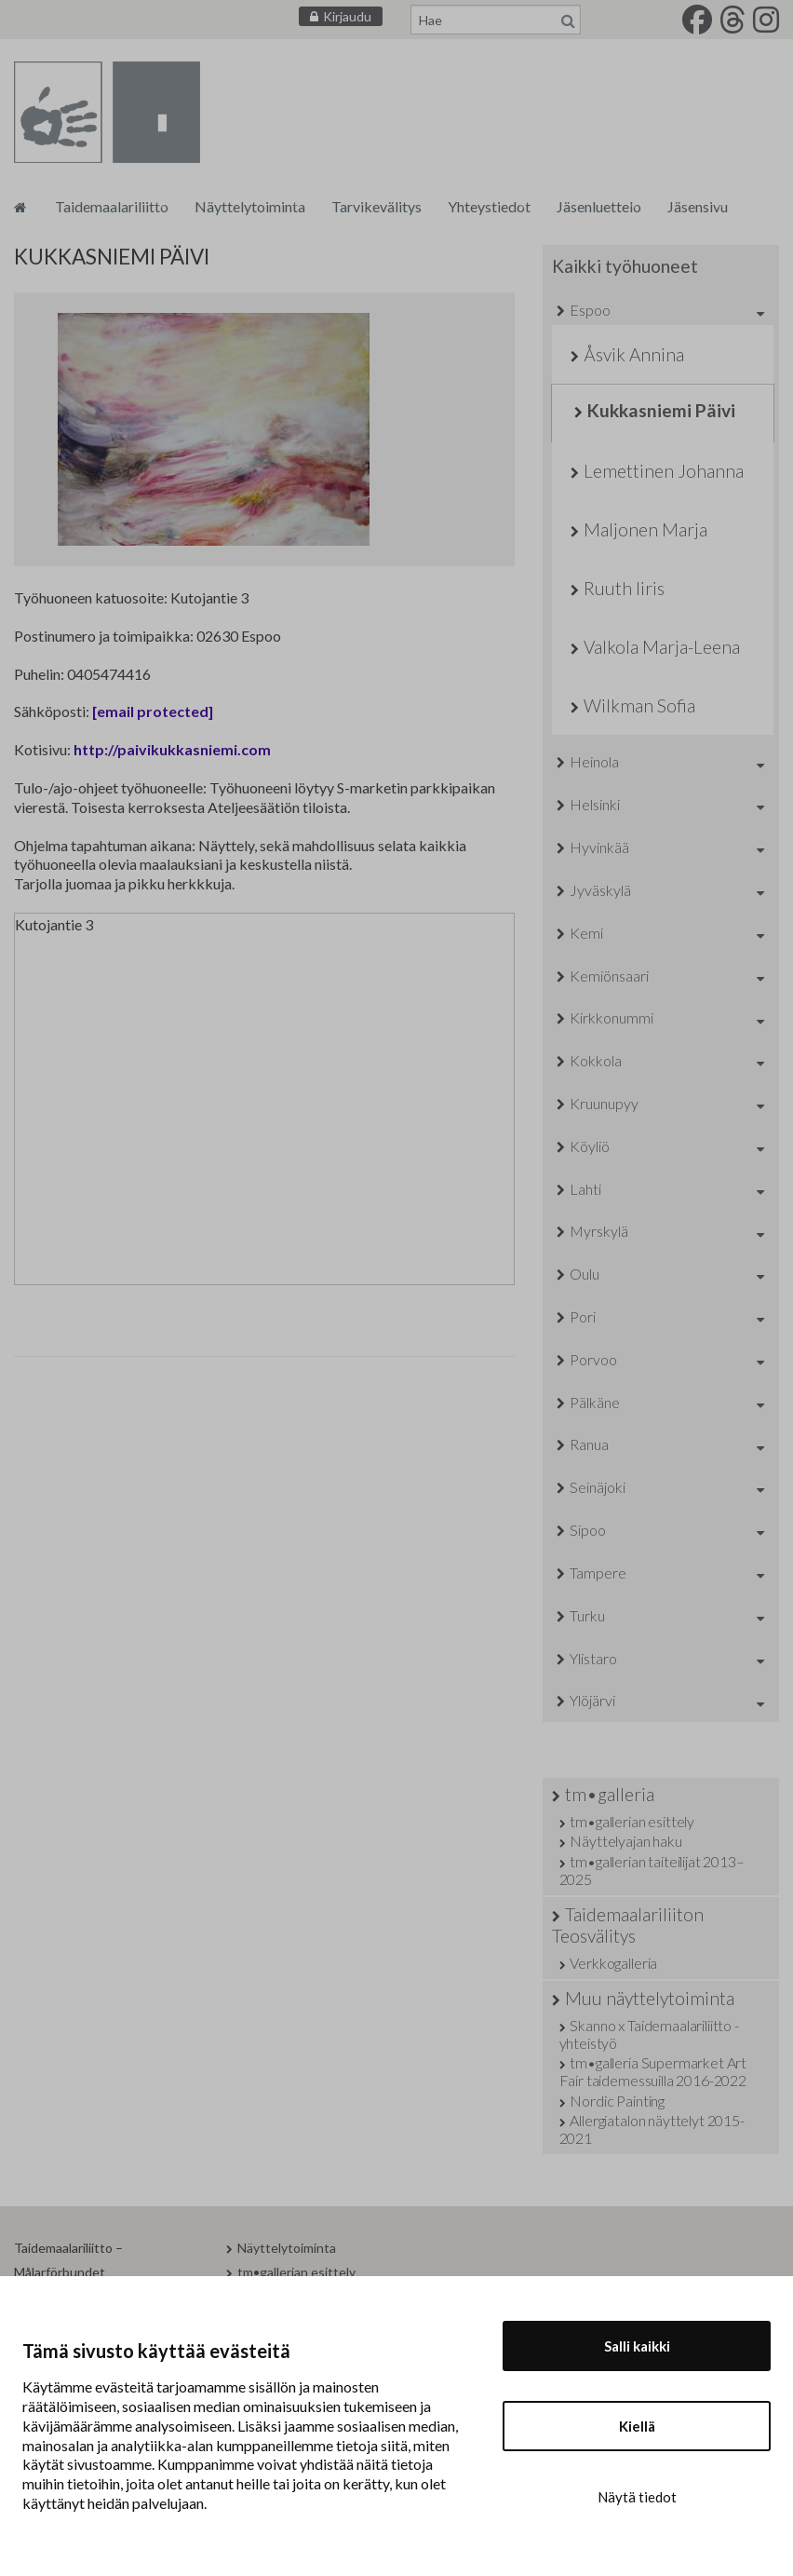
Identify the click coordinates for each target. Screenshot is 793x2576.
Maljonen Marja (645, 529)
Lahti (585, 1189)
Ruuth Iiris (624, 588)
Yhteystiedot (489, 206)
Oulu (584, 1273)
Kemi (586, 933)
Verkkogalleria (613, 1963)
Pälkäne (595, 1402)
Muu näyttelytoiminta (649, 1998)
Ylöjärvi (592, 1700)
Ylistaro (593, 1658)
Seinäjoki (597, 1487)
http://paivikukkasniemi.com (172, 749)
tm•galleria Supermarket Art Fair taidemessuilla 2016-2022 (653, 2071)
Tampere (598, 1572)
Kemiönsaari (609, 975)
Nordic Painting (617, 2100)
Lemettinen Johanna (664, 470)
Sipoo (588, 1530)
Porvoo (593, 1359)
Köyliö (590, 1146)
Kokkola (596, 1060)
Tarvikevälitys (376, 206)
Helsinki (595, 804)
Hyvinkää (599, 847)
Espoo (590, 310)
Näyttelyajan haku (625, 1841)
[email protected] (152, 711)
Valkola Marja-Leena (662, 647)
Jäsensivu (697, 206)
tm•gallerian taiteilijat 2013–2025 (652, 1870)
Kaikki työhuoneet (625, 266)
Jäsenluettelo (599, 206)
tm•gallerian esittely (632, 1821)
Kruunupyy (604, 1103)
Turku (587, 1615)
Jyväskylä (600, 890)
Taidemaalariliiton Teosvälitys (628, 1925)
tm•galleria (609, 1794)
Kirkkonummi (611, 1017)
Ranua (589, 1444)
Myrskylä (599, 1231)
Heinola (594, 761)
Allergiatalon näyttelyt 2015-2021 (652, 2129)
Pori (583, 1316)
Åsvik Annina (634, 354)
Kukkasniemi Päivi (661, 410)
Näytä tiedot (637, 2496)
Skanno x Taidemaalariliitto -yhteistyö (649, 2034)
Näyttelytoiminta (250, 206)
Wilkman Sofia (639, 705)
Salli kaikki (637, 2346)
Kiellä (637, 2426)
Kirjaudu (347, 16)
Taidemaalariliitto (111, 206)
